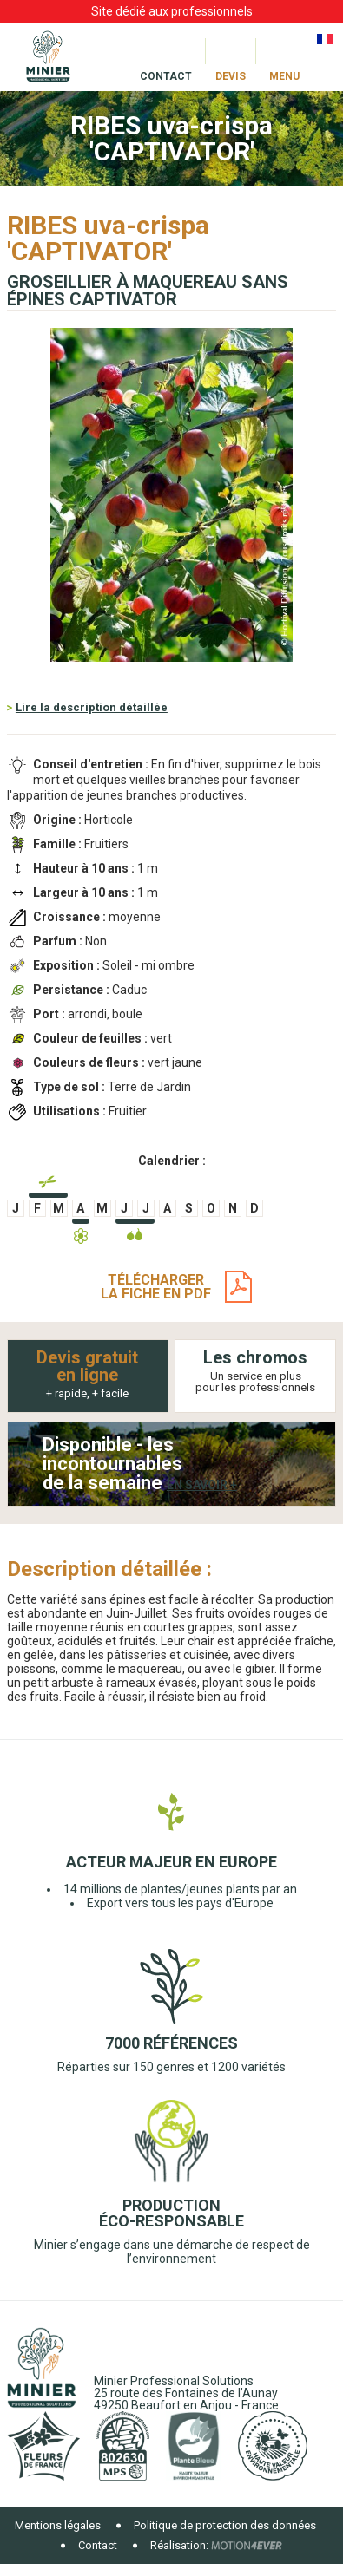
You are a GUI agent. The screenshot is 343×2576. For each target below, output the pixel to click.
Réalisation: (179, 2545)
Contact (97, 2545)
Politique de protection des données (225, 2525)
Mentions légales (58, 2525)
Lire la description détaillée (92, 707)
